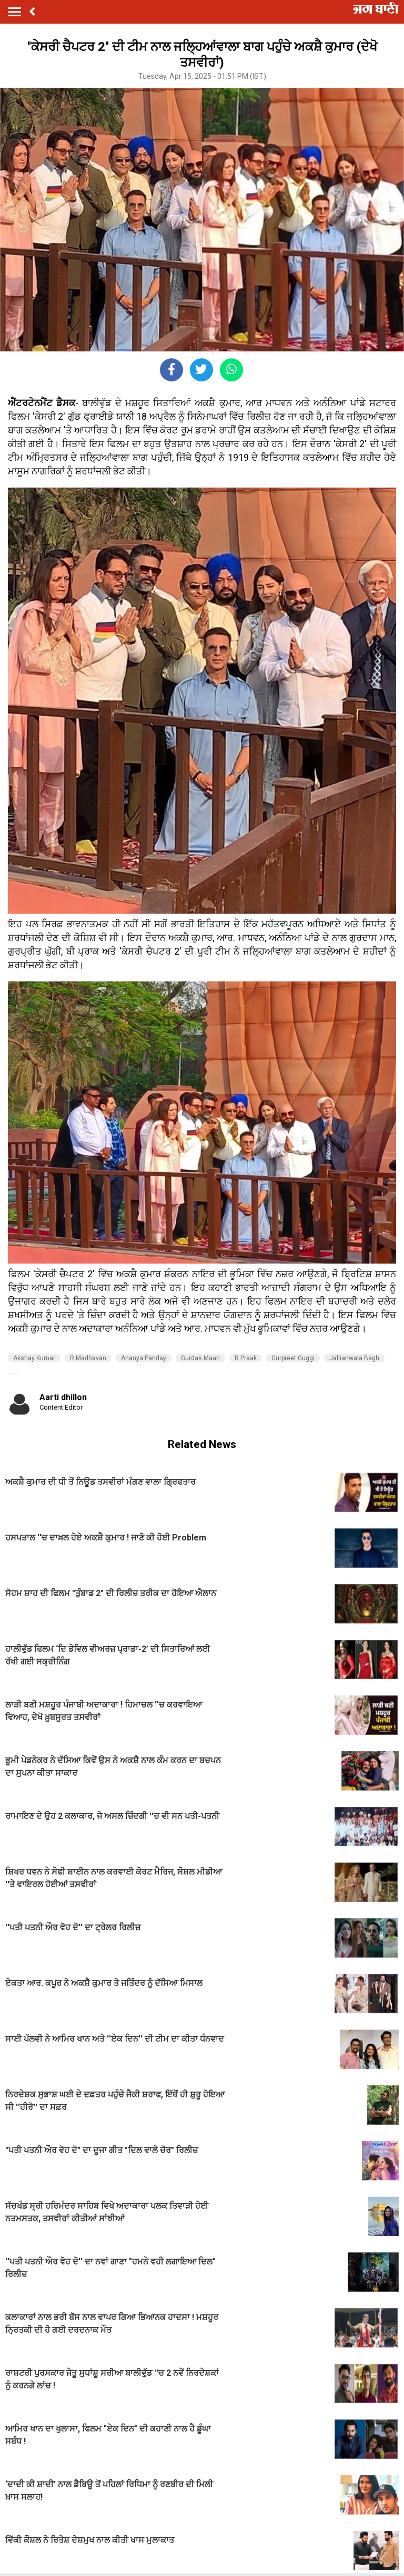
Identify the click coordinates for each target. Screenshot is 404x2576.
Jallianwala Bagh (354, 1358)
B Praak (246, 1358)
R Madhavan (88, 1358)
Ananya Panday (143, 1358)
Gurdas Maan (200, 1358)
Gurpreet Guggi (293, 1358)
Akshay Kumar (34, 1358)
